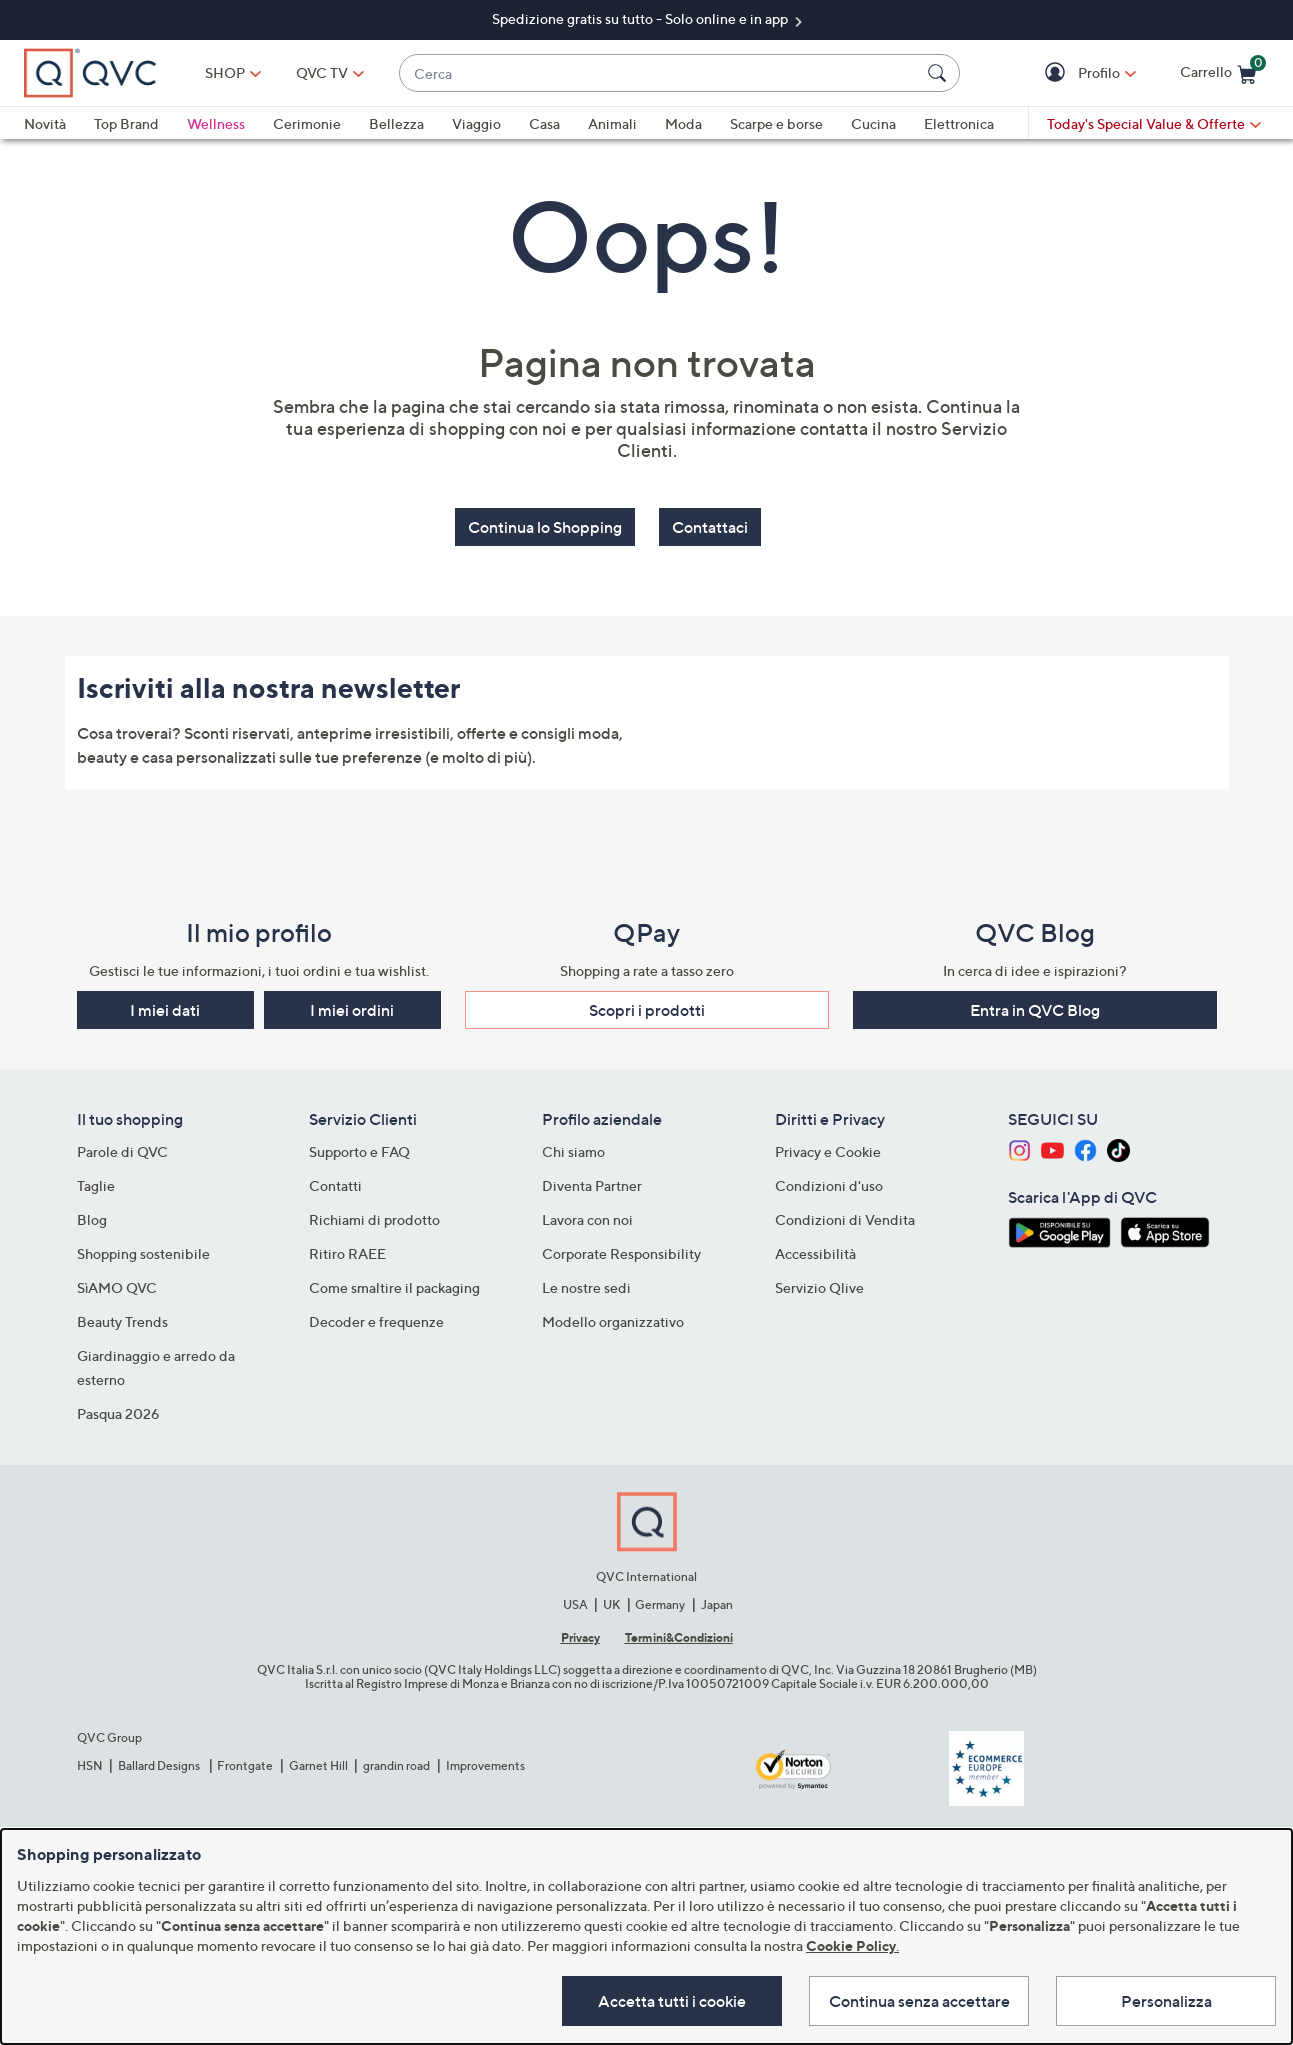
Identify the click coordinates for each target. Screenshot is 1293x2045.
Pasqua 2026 (118, 1413)
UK (611, 1604)
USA (575, 1604)
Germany (660, 1604)
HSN (90, 1765)
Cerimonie (307, 123)
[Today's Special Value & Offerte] (1154, 124)
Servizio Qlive (819, 1287)
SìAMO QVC (117, 1287)
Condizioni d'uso (829, 1185)
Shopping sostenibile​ (143, 1253)
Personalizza (1166, 2001)
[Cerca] (940, 73)
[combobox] (659, 73)
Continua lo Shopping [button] (545, 527)
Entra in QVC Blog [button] (1035, 1010)
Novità (45, 123)
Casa (544, 123)
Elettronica (959, 123)
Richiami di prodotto (374, 1219)
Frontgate (245, 1765)
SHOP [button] (225, 72)
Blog (92, 1219)
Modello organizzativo (613, 1321)
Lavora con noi (587, 1219)
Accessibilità (815, 1253)
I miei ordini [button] (352, 1010)
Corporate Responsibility (621, 1253)
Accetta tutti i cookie (672, 2001)
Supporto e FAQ (359, 1151)
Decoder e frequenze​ (376, 1321)
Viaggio (476, 123)
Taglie (96, 1185)
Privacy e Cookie (828, 1151)
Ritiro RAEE (347, 1253)
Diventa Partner (592, 1185)
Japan (717, 1604)
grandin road (396, 1765)
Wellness (216, 123)
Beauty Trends (122, 1321)
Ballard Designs (160, 1765)
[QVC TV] (322, 73)
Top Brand (126, 123)
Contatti (335, 1185)
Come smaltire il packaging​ (394, 1287)
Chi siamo (573, 1151)
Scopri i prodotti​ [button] (647, 1010)
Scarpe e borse (776, 123)
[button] (1057, 73)
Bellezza (396, 123)
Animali (612, 123)
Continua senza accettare (919, 2001)
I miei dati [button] (165, 1010)
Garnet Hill (318, 1765)
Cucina (873, 123)
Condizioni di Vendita (845, 1219)
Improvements (485, 1765)
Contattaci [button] (710, 527)
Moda (683, 123)
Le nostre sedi (586, 1287)
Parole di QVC (122, 1151)
